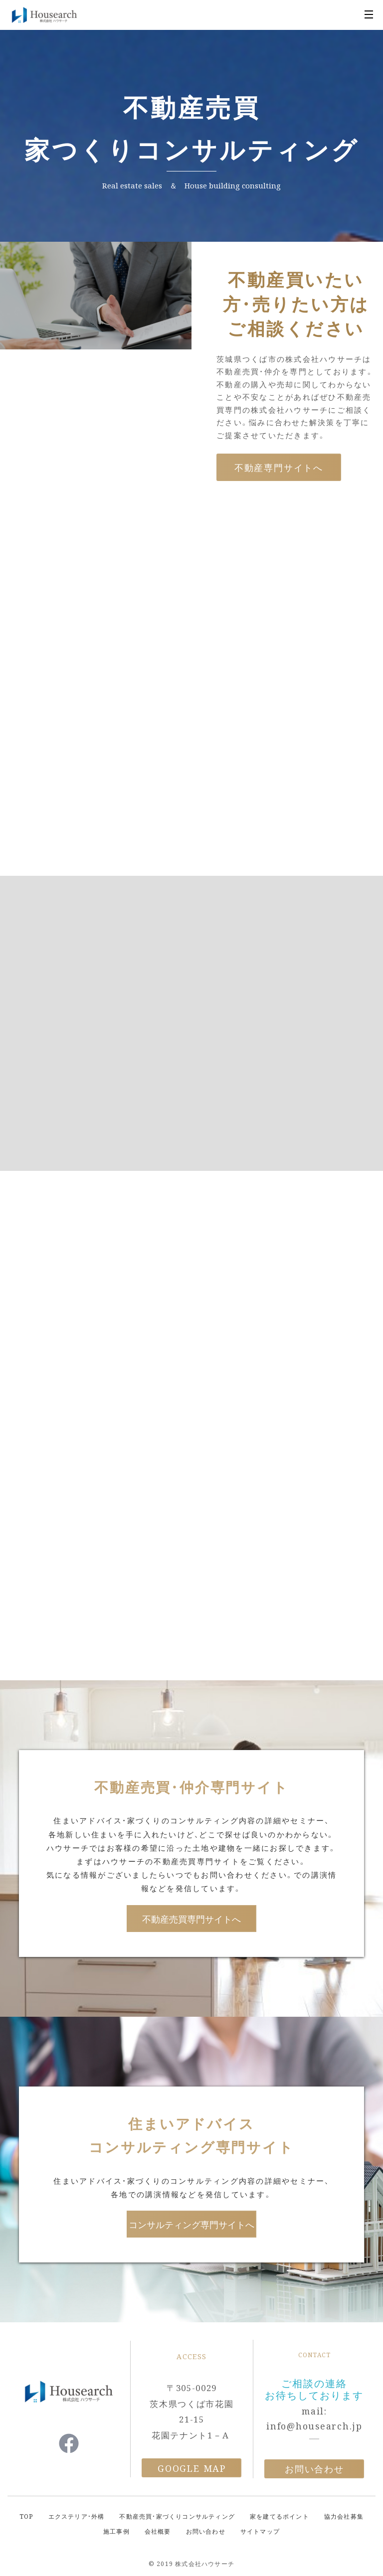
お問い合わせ (314, 2468)
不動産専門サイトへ (278, 467)
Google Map (192, 2467)
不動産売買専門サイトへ (191, 1918)
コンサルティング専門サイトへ (191, 2224)
